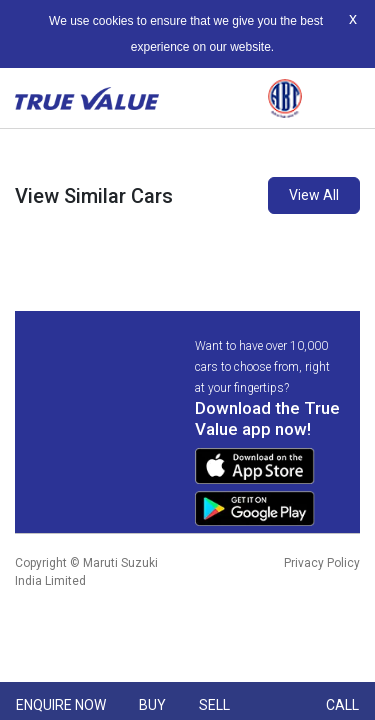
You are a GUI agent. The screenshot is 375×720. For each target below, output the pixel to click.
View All (314, 195)
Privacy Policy (322, 563)
